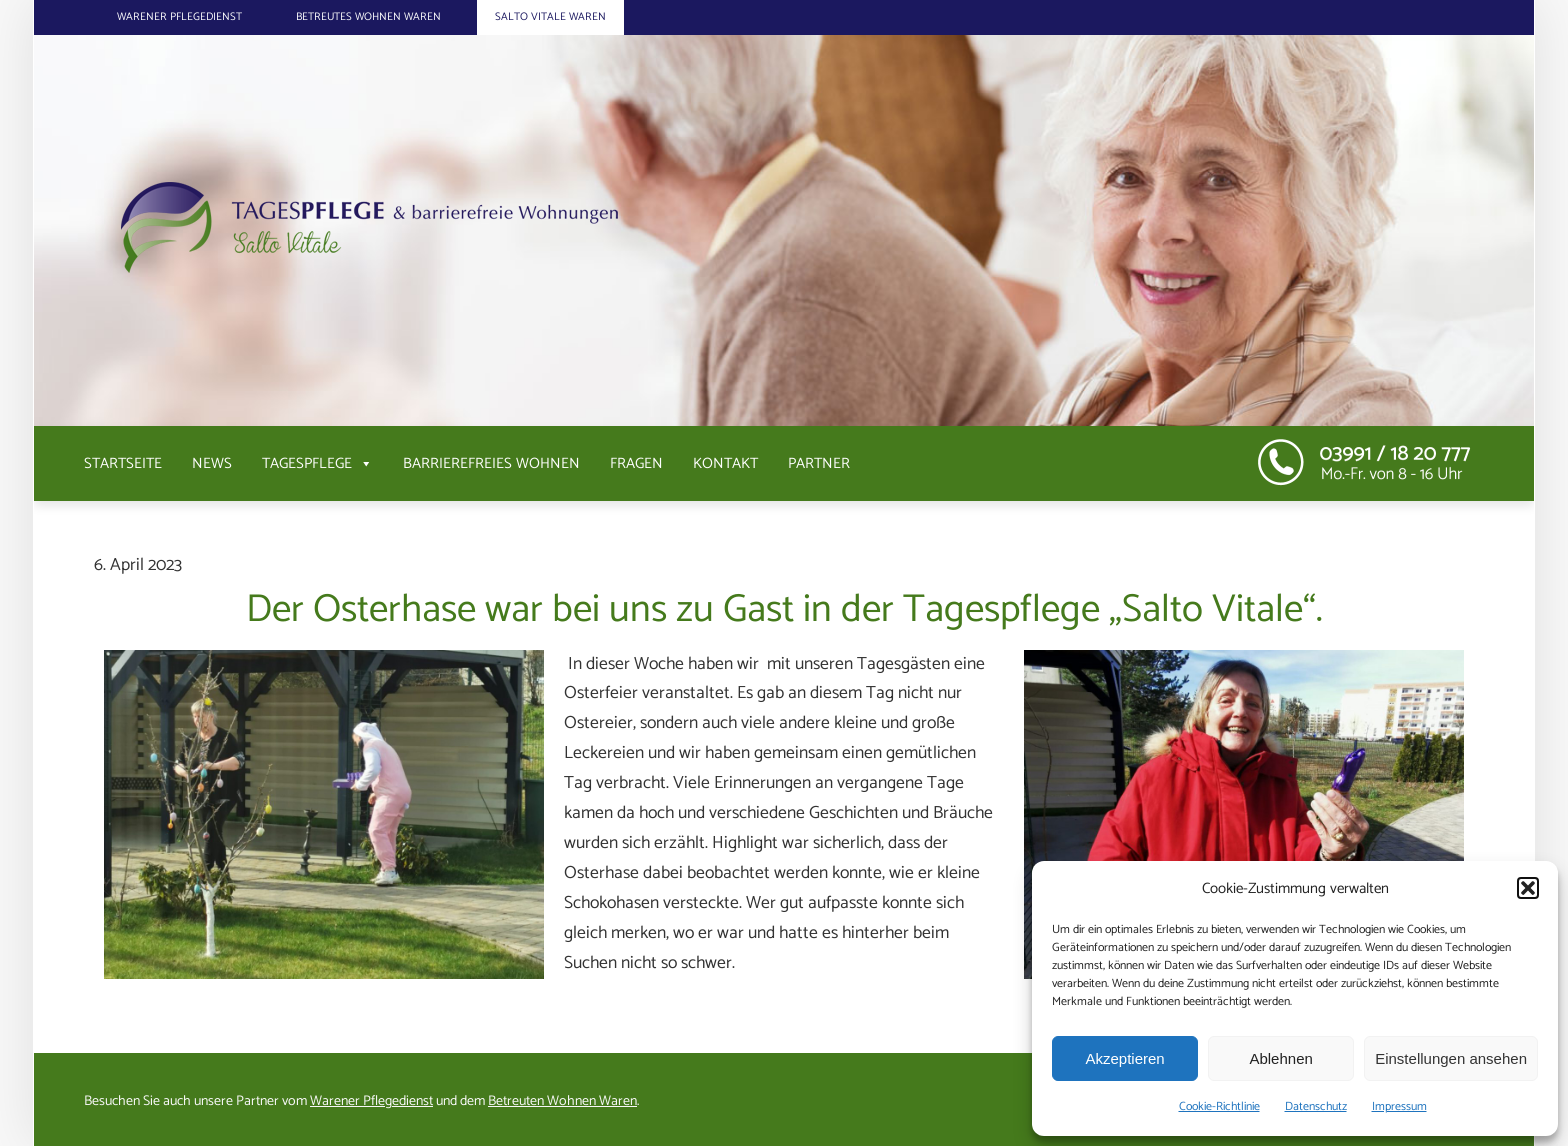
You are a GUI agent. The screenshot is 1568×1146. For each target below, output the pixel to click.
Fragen (636, 463)
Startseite (123, 463)
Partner (819, 463)
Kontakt (725, 463)
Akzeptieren (1124, 1058)
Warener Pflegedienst (179, 17)
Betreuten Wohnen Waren (562, 1101)
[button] (1528, 888)
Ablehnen (1280, 1058)
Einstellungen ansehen (1451, 1058)
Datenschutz (1316, 1106)
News (212, 463)
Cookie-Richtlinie (1219, 1106)
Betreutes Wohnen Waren (368, 17)
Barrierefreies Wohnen (491, 463)
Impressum (1399, 1106)
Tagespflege (317, 463)
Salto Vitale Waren (550, 17)
